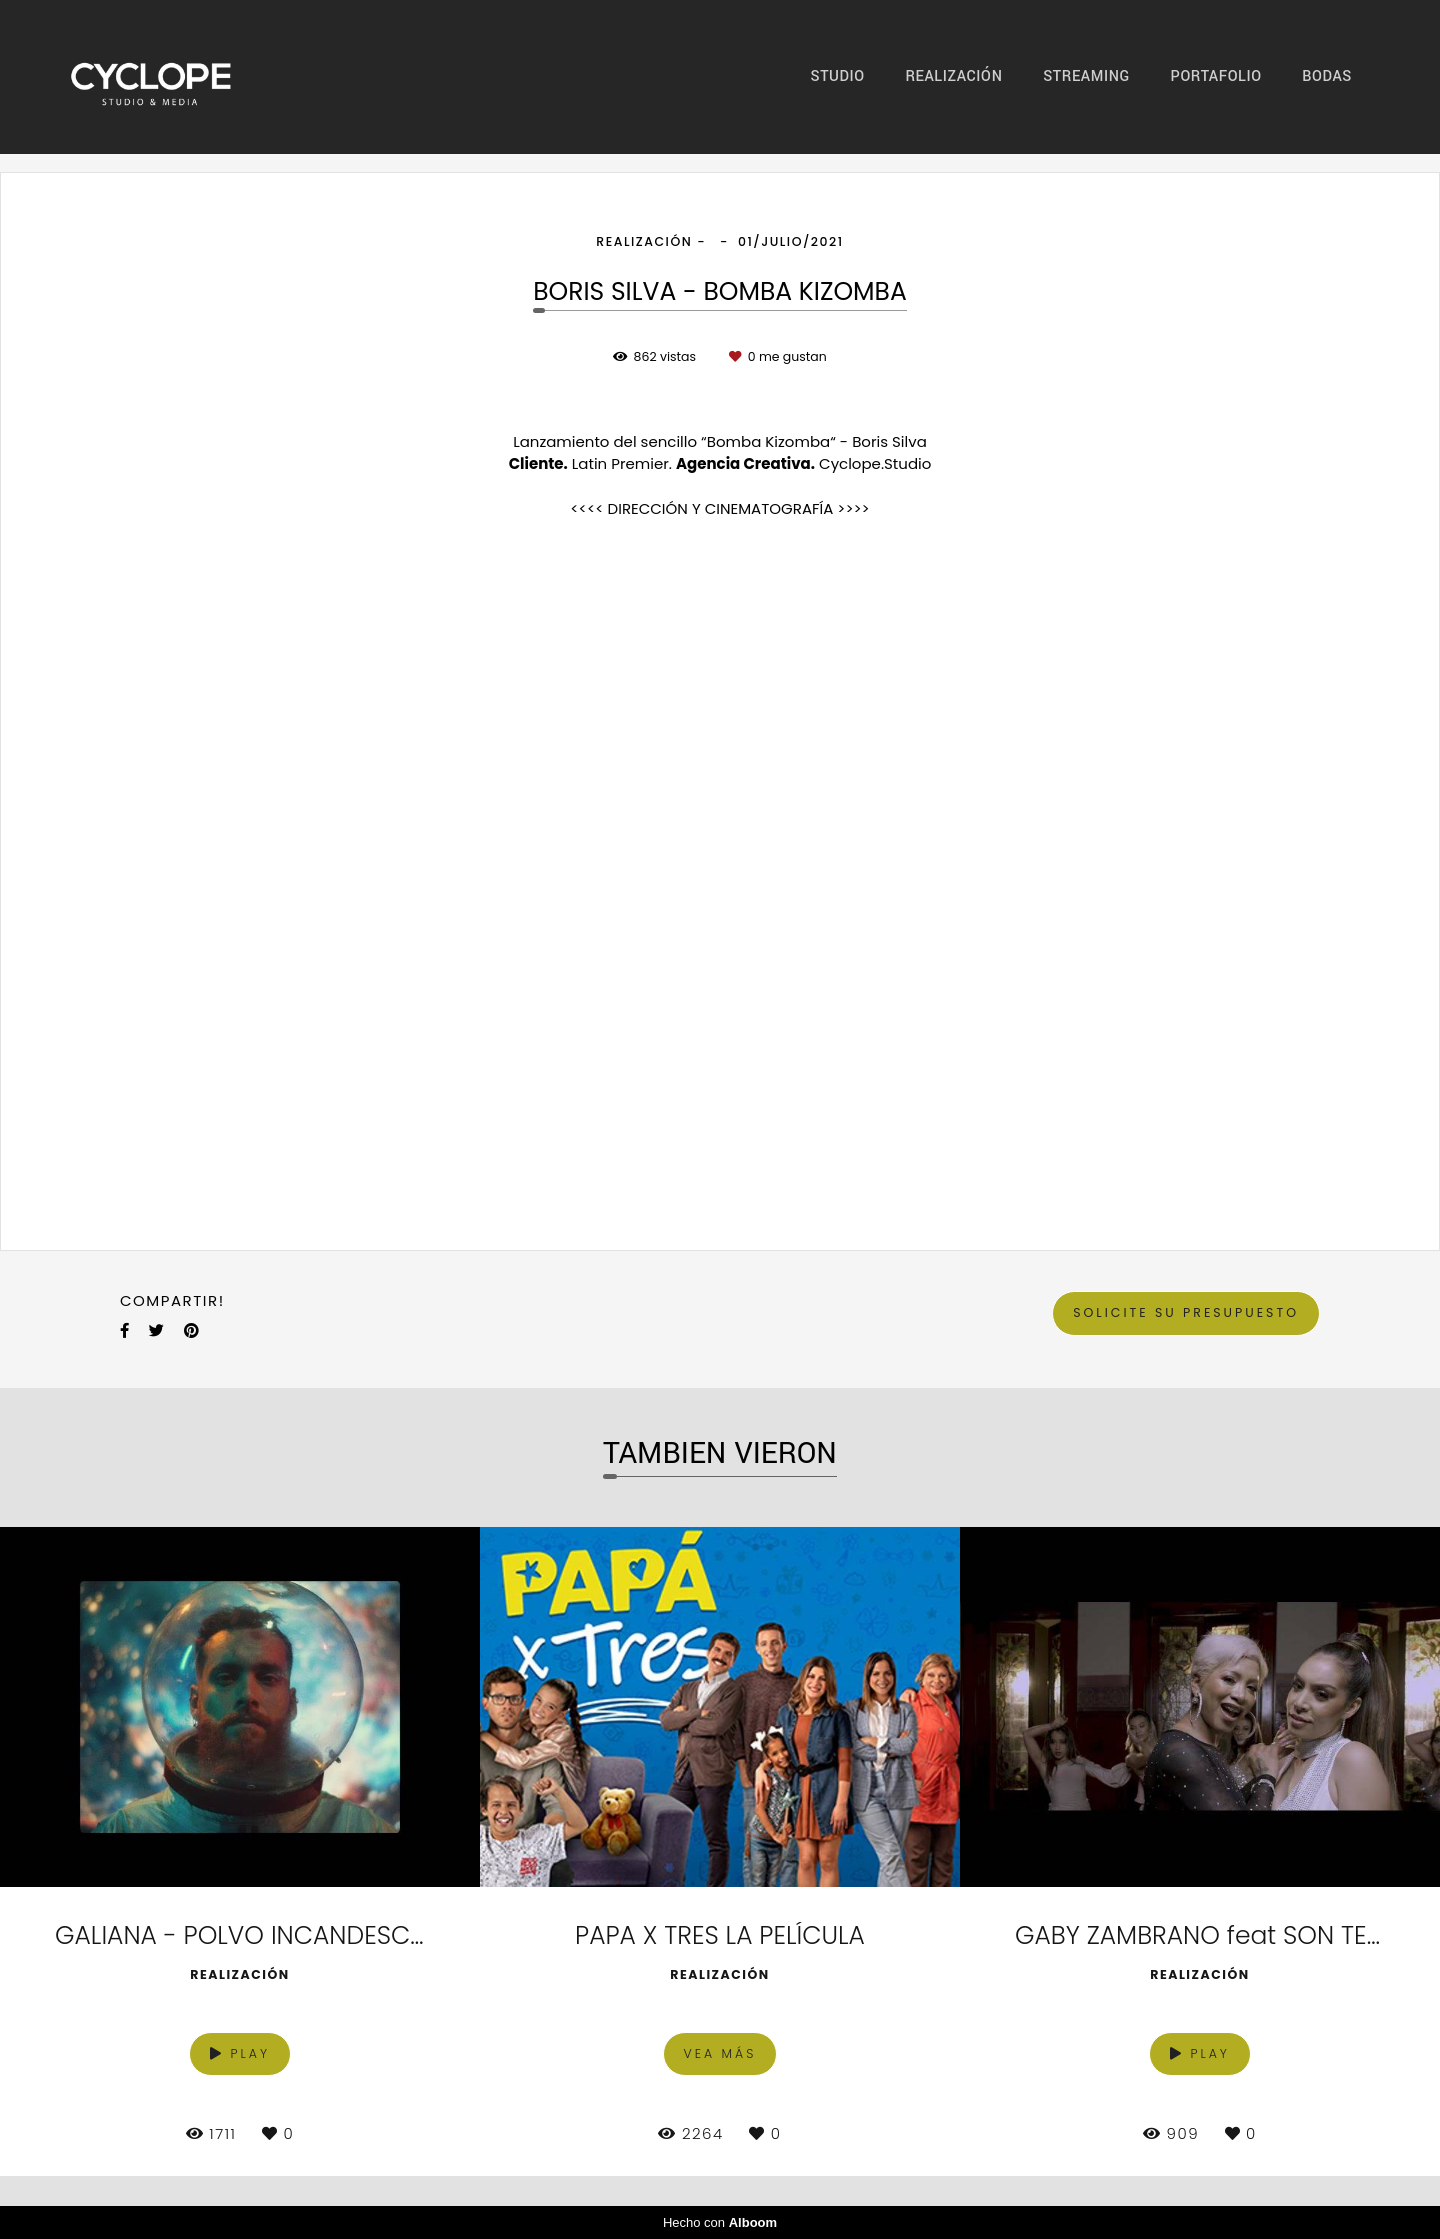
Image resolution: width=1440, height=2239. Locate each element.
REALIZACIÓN (953, 76)
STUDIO (838, 76)
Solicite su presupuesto (1186, 1312)
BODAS (1327, 76)
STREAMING (1086, 76)
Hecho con (720, 2222)
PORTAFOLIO (1216, 76)
